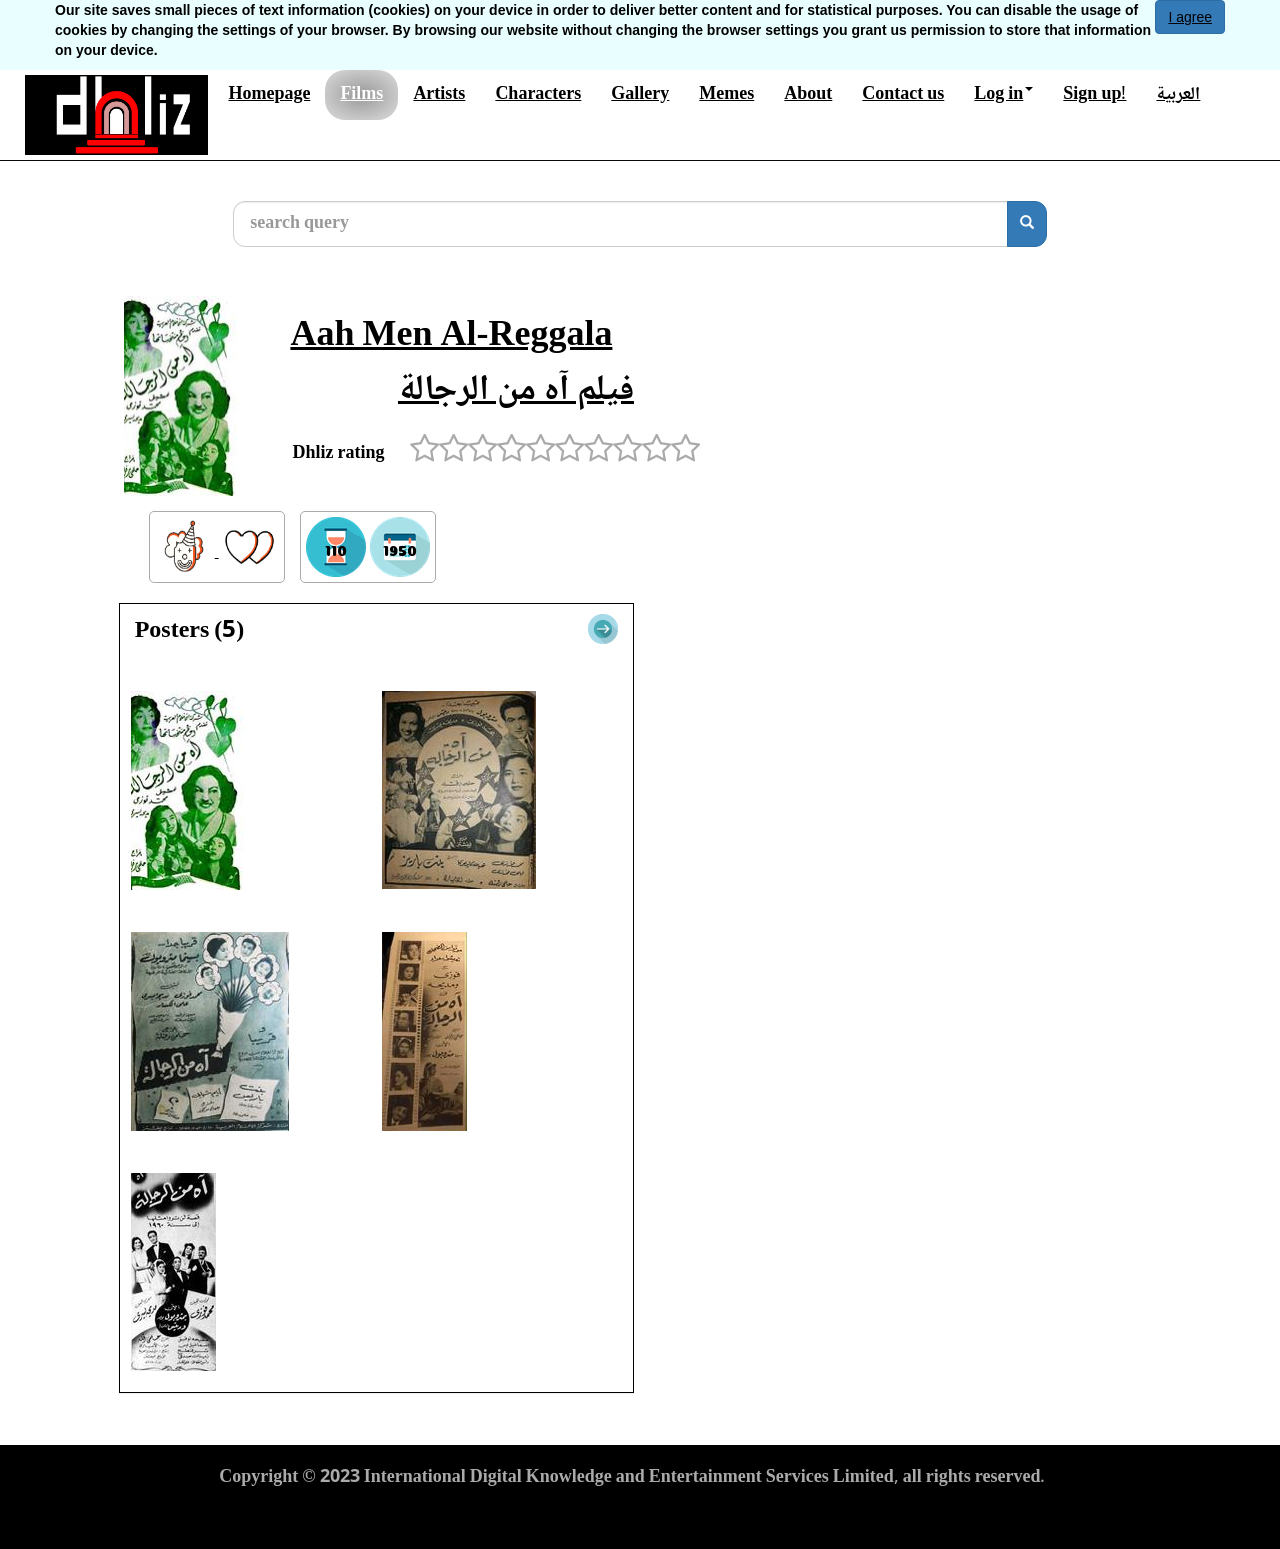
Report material (632, 1515)
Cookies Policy (505, 1515)
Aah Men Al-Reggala (451, 337)
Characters (538, 95)
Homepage (269, 95)
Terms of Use (268, 1515)
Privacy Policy (384, 1515)
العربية (1178, 95)
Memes (726, 95)
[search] (1027, 224)
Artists (439, 95)
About (808, 95)
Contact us (903, 95)
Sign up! (1094, 95)
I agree (1190, 17)
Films (361, 95)
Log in (1003, 95)
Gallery (640, 95)
